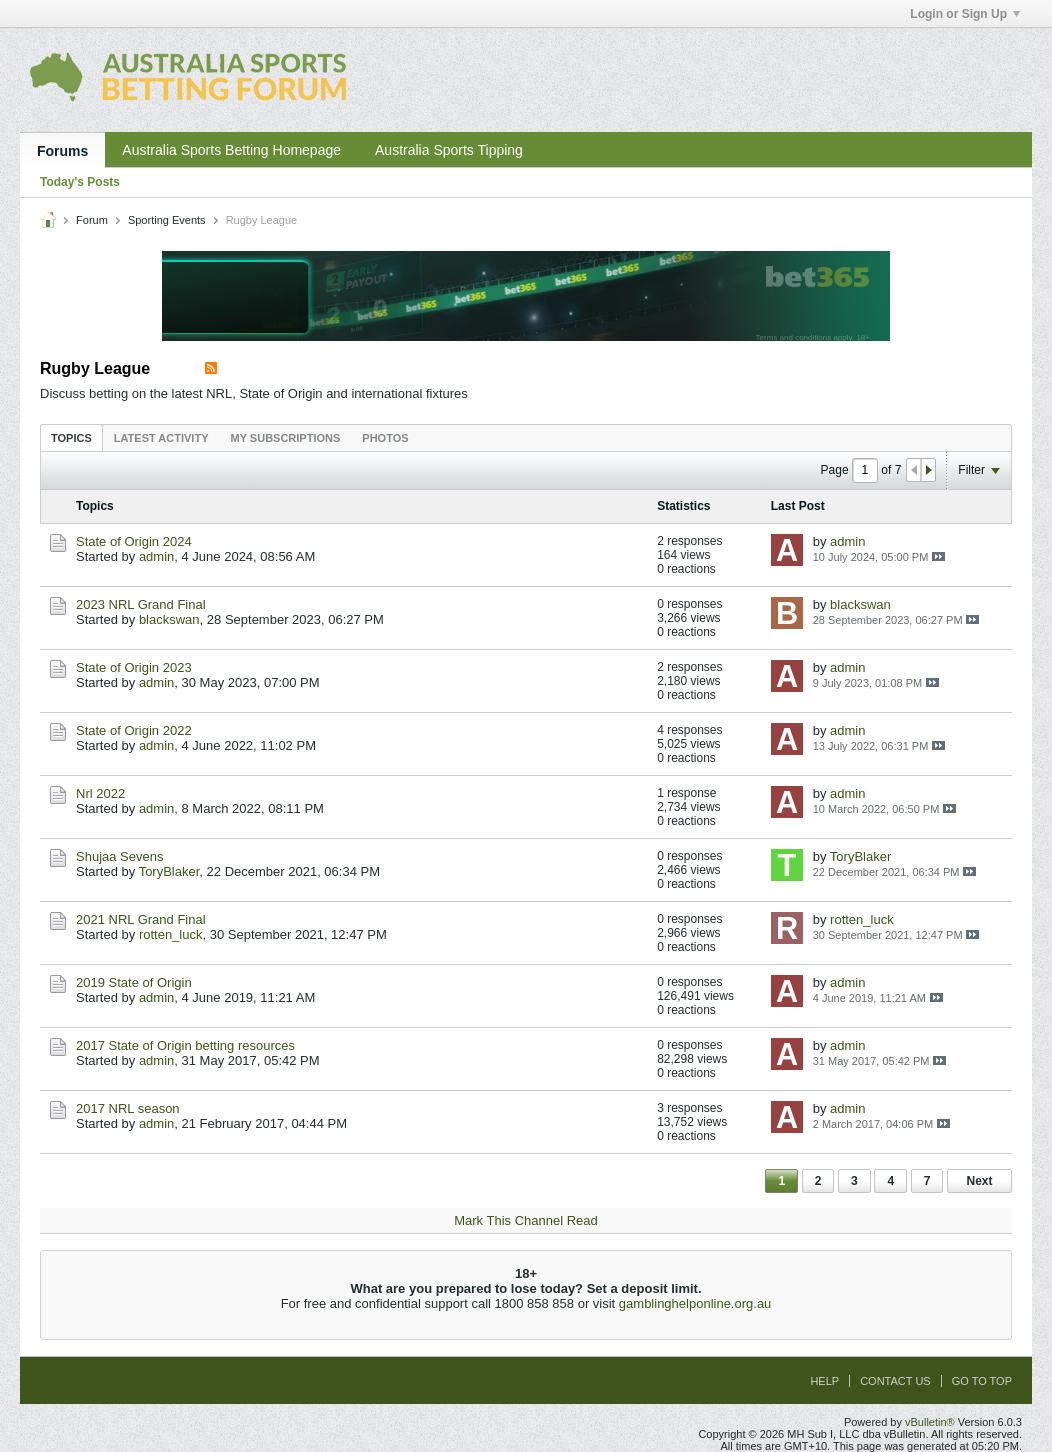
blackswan (169, 619)
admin (156, 556)
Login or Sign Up (965, 14)
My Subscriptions (286, 438)
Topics (71, 438)
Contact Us (895, 1381)
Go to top (982, 1381)
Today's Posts (80, 182)
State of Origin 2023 (134, 667)
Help (824, 1381)
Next (979, 1181)
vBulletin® (930, 1422)
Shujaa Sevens (119, 856)
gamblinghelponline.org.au (695, 1303)
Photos (385, 438)
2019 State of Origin (134, 982)
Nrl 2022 (100, 793)
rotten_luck (171, 934)
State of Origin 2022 (134, 730)
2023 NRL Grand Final (141, 604)
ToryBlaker (169, 871)
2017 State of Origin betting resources (185, 1045)
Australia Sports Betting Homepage (231, 150)
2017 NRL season (128, 1108)
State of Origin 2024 (134, 541)
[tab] (71, 437)
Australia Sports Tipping (449, 150)
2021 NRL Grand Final (141, 919)
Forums (62, 151)
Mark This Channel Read (526, 1220)
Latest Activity (161, 438)
